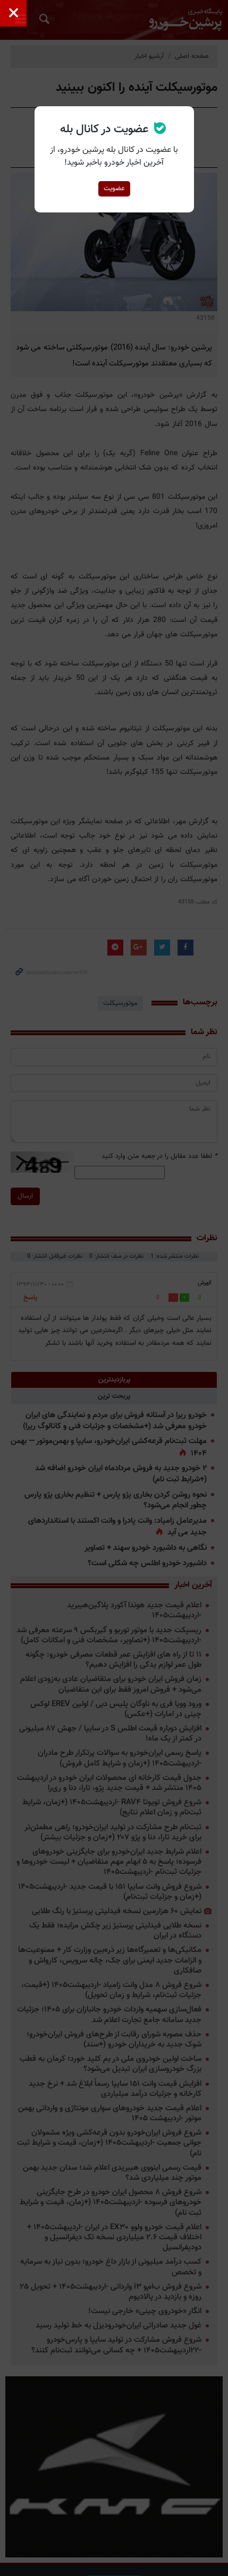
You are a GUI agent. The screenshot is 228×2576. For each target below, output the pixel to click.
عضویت (114, 188)
